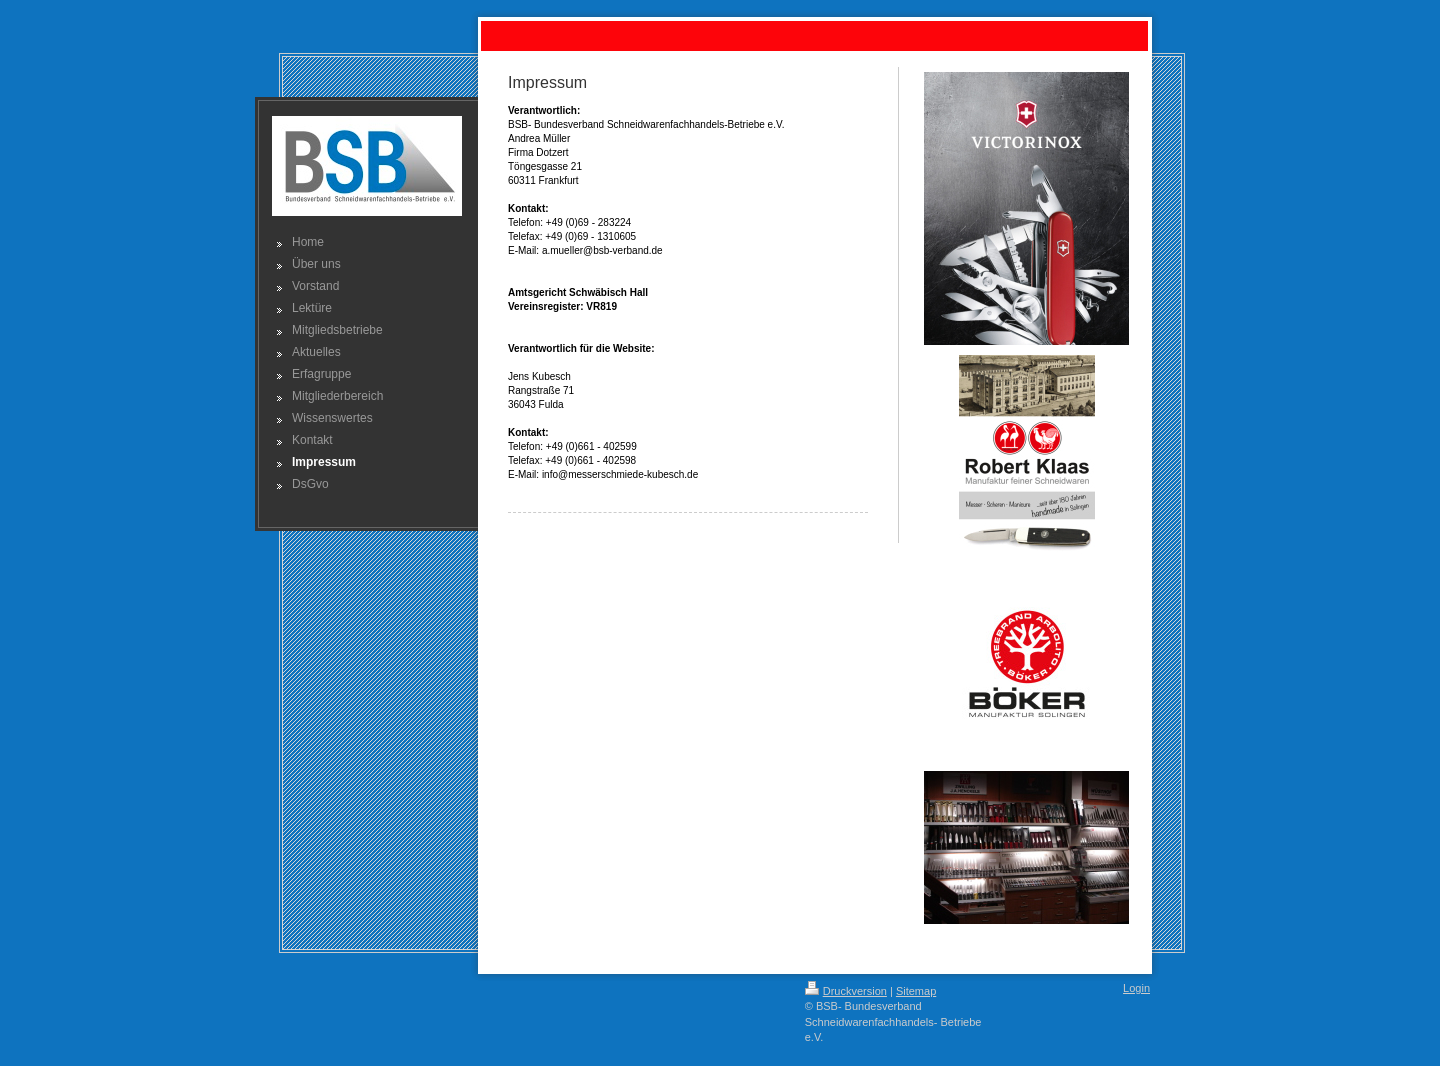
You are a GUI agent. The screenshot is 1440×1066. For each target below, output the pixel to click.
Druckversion (846, 991)
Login (1136, 988)
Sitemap (916, 991)
